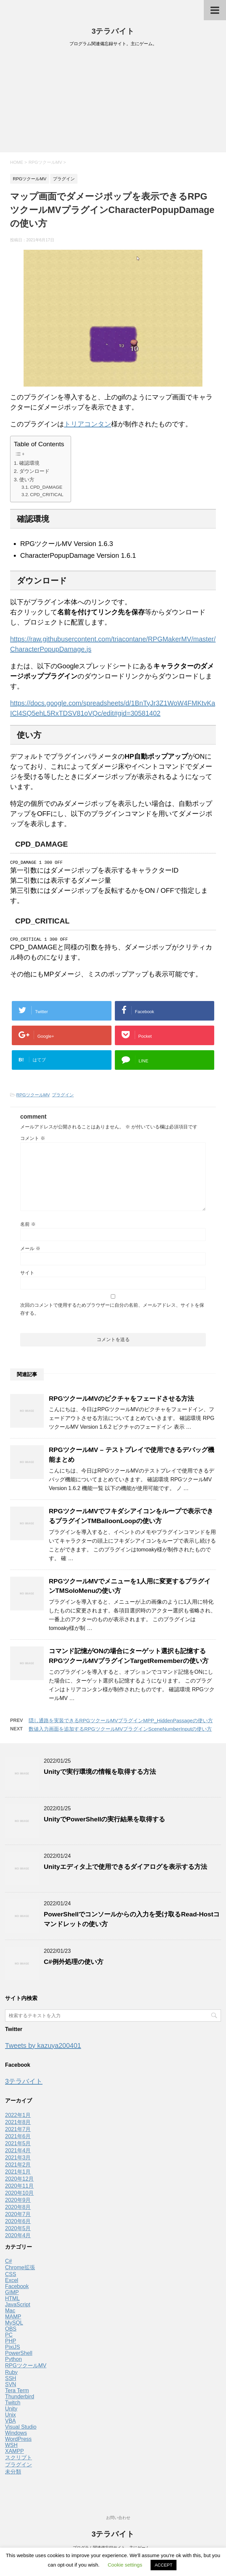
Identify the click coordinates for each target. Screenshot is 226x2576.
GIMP (12, 2294)
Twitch (12, 2404)
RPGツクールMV (32, 1096)
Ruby (11, 2374)
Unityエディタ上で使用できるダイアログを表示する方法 (125, 1868)
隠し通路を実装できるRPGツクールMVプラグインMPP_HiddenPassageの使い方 (121, 1722)
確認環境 (29, 463)
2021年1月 (18, 2174)
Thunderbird (19, 2398)
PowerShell (18, 2355)
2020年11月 (19, 2188)
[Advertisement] (113, 102)
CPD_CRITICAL (46, 494)
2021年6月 (18, 2138)
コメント (32, 1140)
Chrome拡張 (20, 2269)
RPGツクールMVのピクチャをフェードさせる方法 (121, 1400)
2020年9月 (18, 2202)
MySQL (14, 2325)
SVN (10, 2386)
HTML (12, 2300)
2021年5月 (18, 2145)
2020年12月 (19, 2181)
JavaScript (17, 2306)
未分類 (13, 2474)
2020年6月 (18, 2223)
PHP (10, 2343)
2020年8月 (18, 2209)
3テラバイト (113, 31)
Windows (16, 2435)
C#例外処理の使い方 (73, 1963)
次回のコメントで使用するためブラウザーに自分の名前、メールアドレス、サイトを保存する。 (112, 1311)
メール (30, 1250)
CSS (10, 2276)
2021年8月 (18, 2124)
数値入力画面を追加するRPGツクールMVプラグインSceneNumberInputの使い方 (120, 1731)
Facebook (17, 2288)
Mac (10, 2312)
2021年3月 (18, 2159)
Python (13, 2361)
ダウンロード (34, 471)
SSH (10, 2380)
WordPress (18, 2441)
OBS (11, 2331)
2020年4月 (18, 2237)
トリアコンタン (87, 424)
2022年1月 (18, 2117)
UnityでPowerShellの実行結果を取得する (104, 1821)
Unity (11, 2411)
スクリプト (18, 2459)
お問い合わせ (118, 2518)
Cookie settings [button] (125, 2565)
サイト (27, 1274)
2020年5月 (18, 2230)
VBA (10, 2423)
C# (8, 2263)
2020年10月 (19, 2195)
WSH (11, 2447)
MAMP (13, 2319)
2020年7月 (18, 2216)
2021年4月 (18, 2152)
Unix (10, 2417)
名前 (28, 1226)
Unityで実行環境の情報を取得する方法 (100, 1773)
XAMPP (14, 2453)
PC (8, 2337)
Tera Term (17, 2392)
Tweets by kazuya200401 (43, 2047)
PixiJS (12, 2349)
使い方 (26, 479)
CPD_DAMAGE (46, 487)
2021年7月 (18, 2131)
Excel (11, 2282)
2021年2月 (18, 2167)
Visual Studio (20, 2429)
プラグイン (63, 1096)
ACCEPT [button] (163, 2565)
